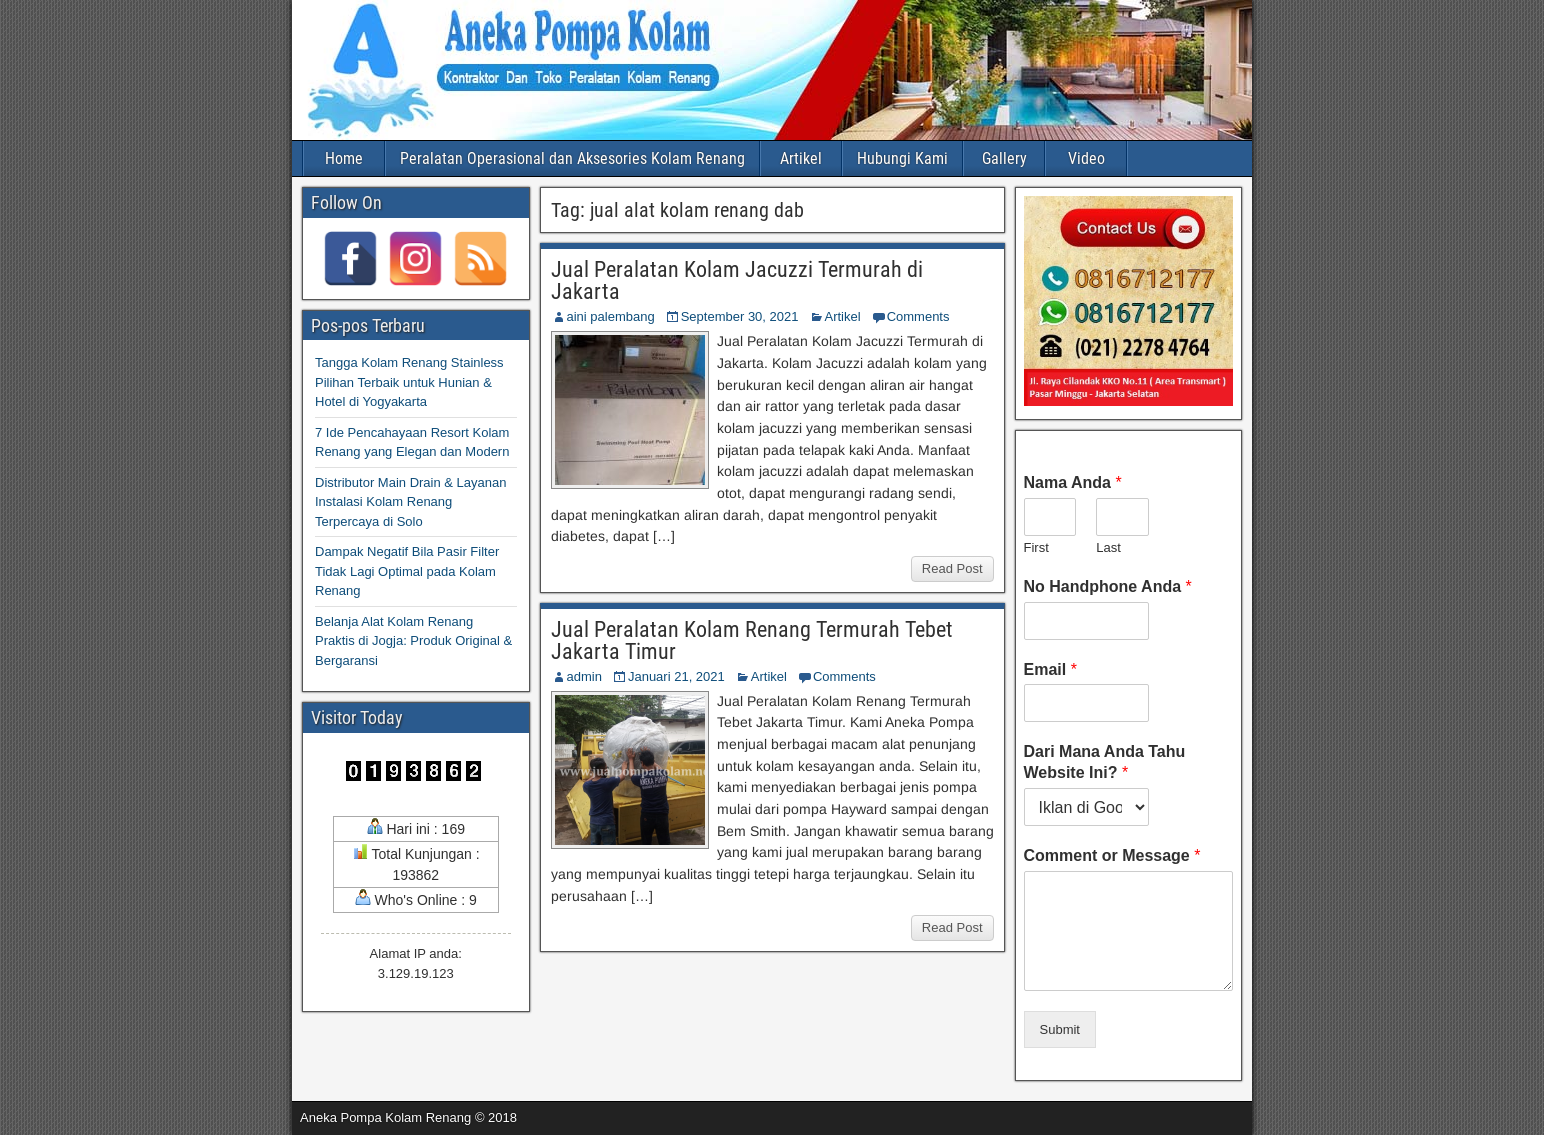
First (1036, 547)
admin (584, 676)
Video (1086, 158)
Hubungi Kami (902, 158)
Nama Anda (1073, 482)
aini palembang (611, 316)
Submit (1060, 1029)
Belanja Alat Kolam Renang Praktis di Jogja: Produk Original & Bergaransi (413, 641)
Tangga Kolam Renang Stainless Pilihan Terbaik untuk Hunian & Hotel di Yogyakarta (409, 382)
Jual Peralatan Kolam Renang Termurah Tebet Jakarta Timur (752, 640)
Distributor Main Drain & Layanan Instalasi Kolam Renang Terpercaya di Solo (410, 502)
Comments (918, 316)
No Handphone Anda (1108, 586)
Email (1050, 669)
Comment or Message (1112, 855)
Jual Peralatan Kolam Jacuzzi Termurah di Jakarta (737, 280)
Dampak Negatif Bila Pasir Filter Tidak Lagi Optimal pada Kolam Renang (407, 571)
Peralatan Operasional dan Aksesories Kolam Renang (572, 158)
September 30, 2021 (740, 316)
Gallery (1004, 158)
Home (344, 158)
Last (1108, 547)
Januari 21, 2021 (676, 676)
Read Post (952, 568)
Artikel (801, 158)
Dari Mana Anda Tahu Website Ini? (1105, 762)
